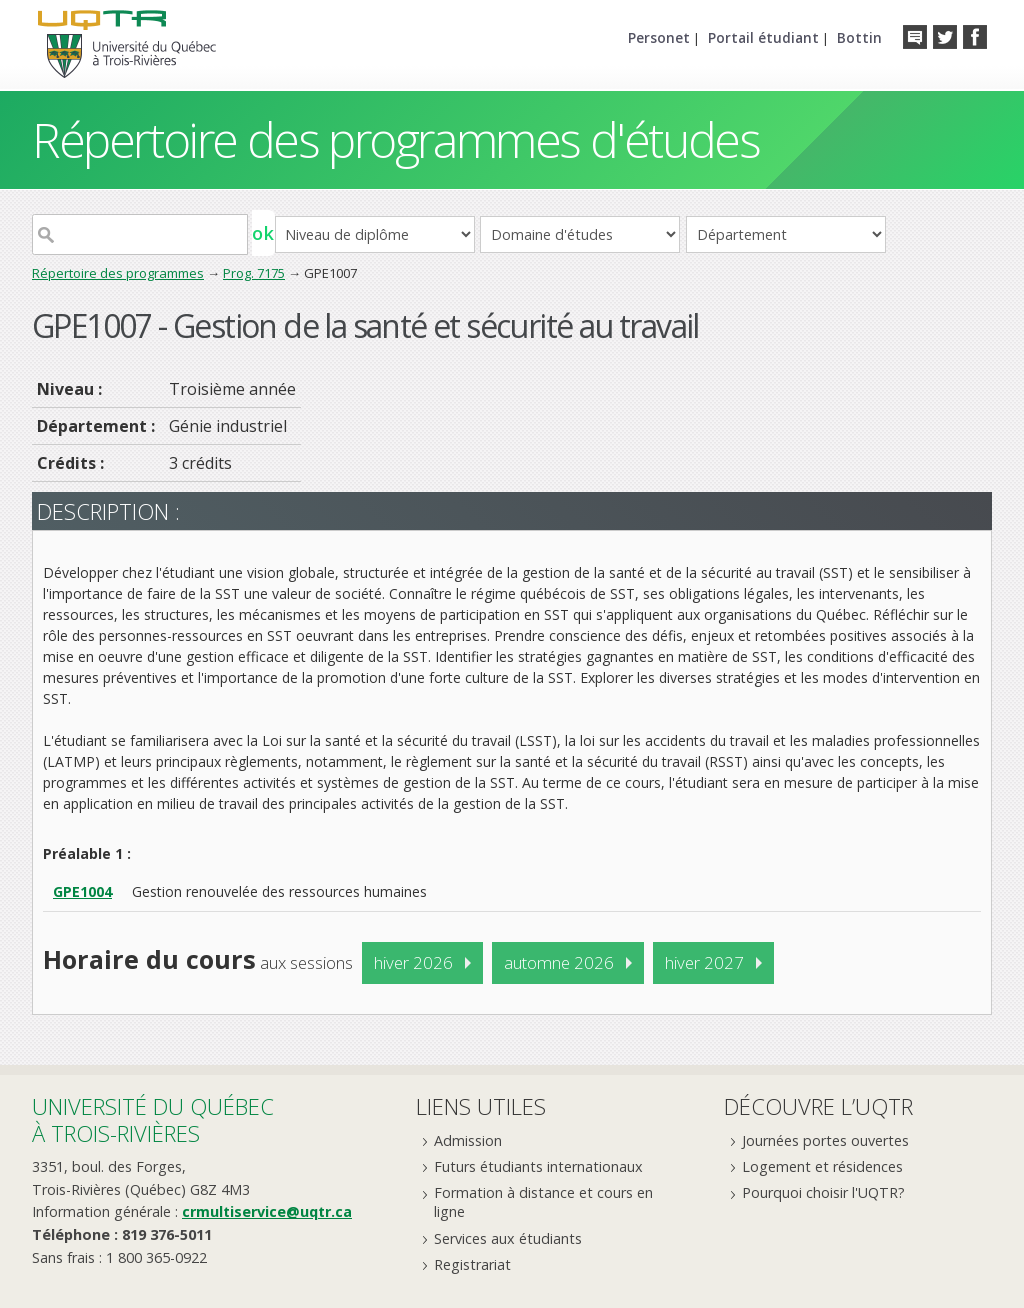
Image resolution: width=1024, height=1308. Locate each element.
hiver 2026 (413, 962)
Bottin (859, 37)
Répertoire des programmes (118, 273)
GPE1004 (82, 891)
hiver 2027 (704, 962)
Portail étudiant (763, 37)
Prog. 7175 (254, 273)
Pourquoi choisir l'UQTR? (823, 1192)
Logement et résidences (822, 1166)
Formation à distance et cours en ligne (543, 1202)
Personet (659, 37)
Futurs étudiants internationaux (538, 1166)
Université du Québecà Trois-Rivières (153, 1119)
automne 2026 (559, 962)
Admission (468, 1140)
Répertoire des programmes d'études (395, 139)
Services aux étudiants (508, 1238)
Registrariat (472, 1264)
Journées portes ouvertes (825, 1140)
